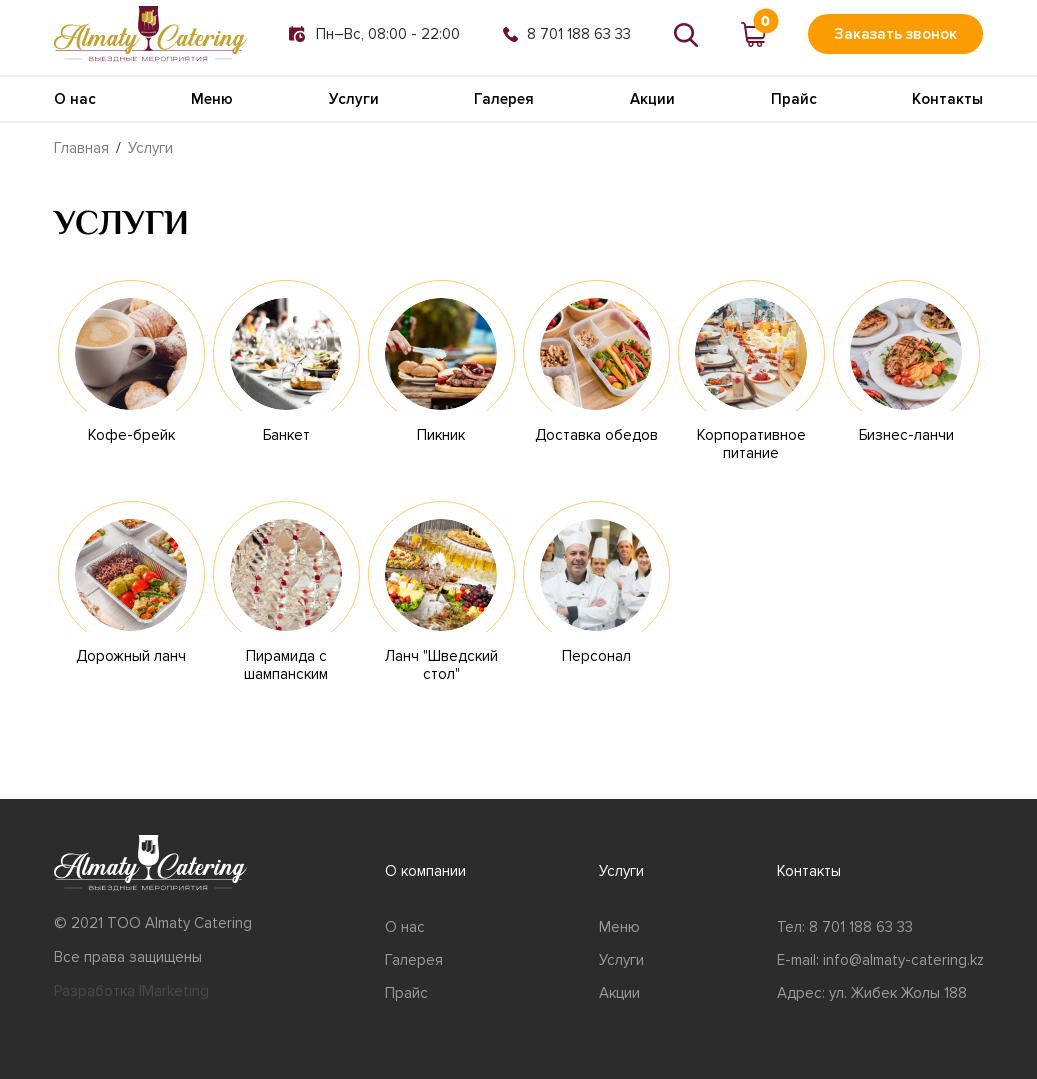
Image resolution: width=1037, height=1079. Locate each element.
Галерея (504, 99)
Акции (652, 99)
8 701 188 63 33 (567, 34)
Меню (212, 99)
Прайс (794, 99)
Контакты (947, 99)
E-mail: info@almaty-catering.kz (880, 960)
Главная (81, 148)
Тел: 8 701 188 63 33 (845, 927)
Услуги (354, 99)
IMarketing (174, 991)
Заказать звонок (895, 34)
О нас (75, 99)
